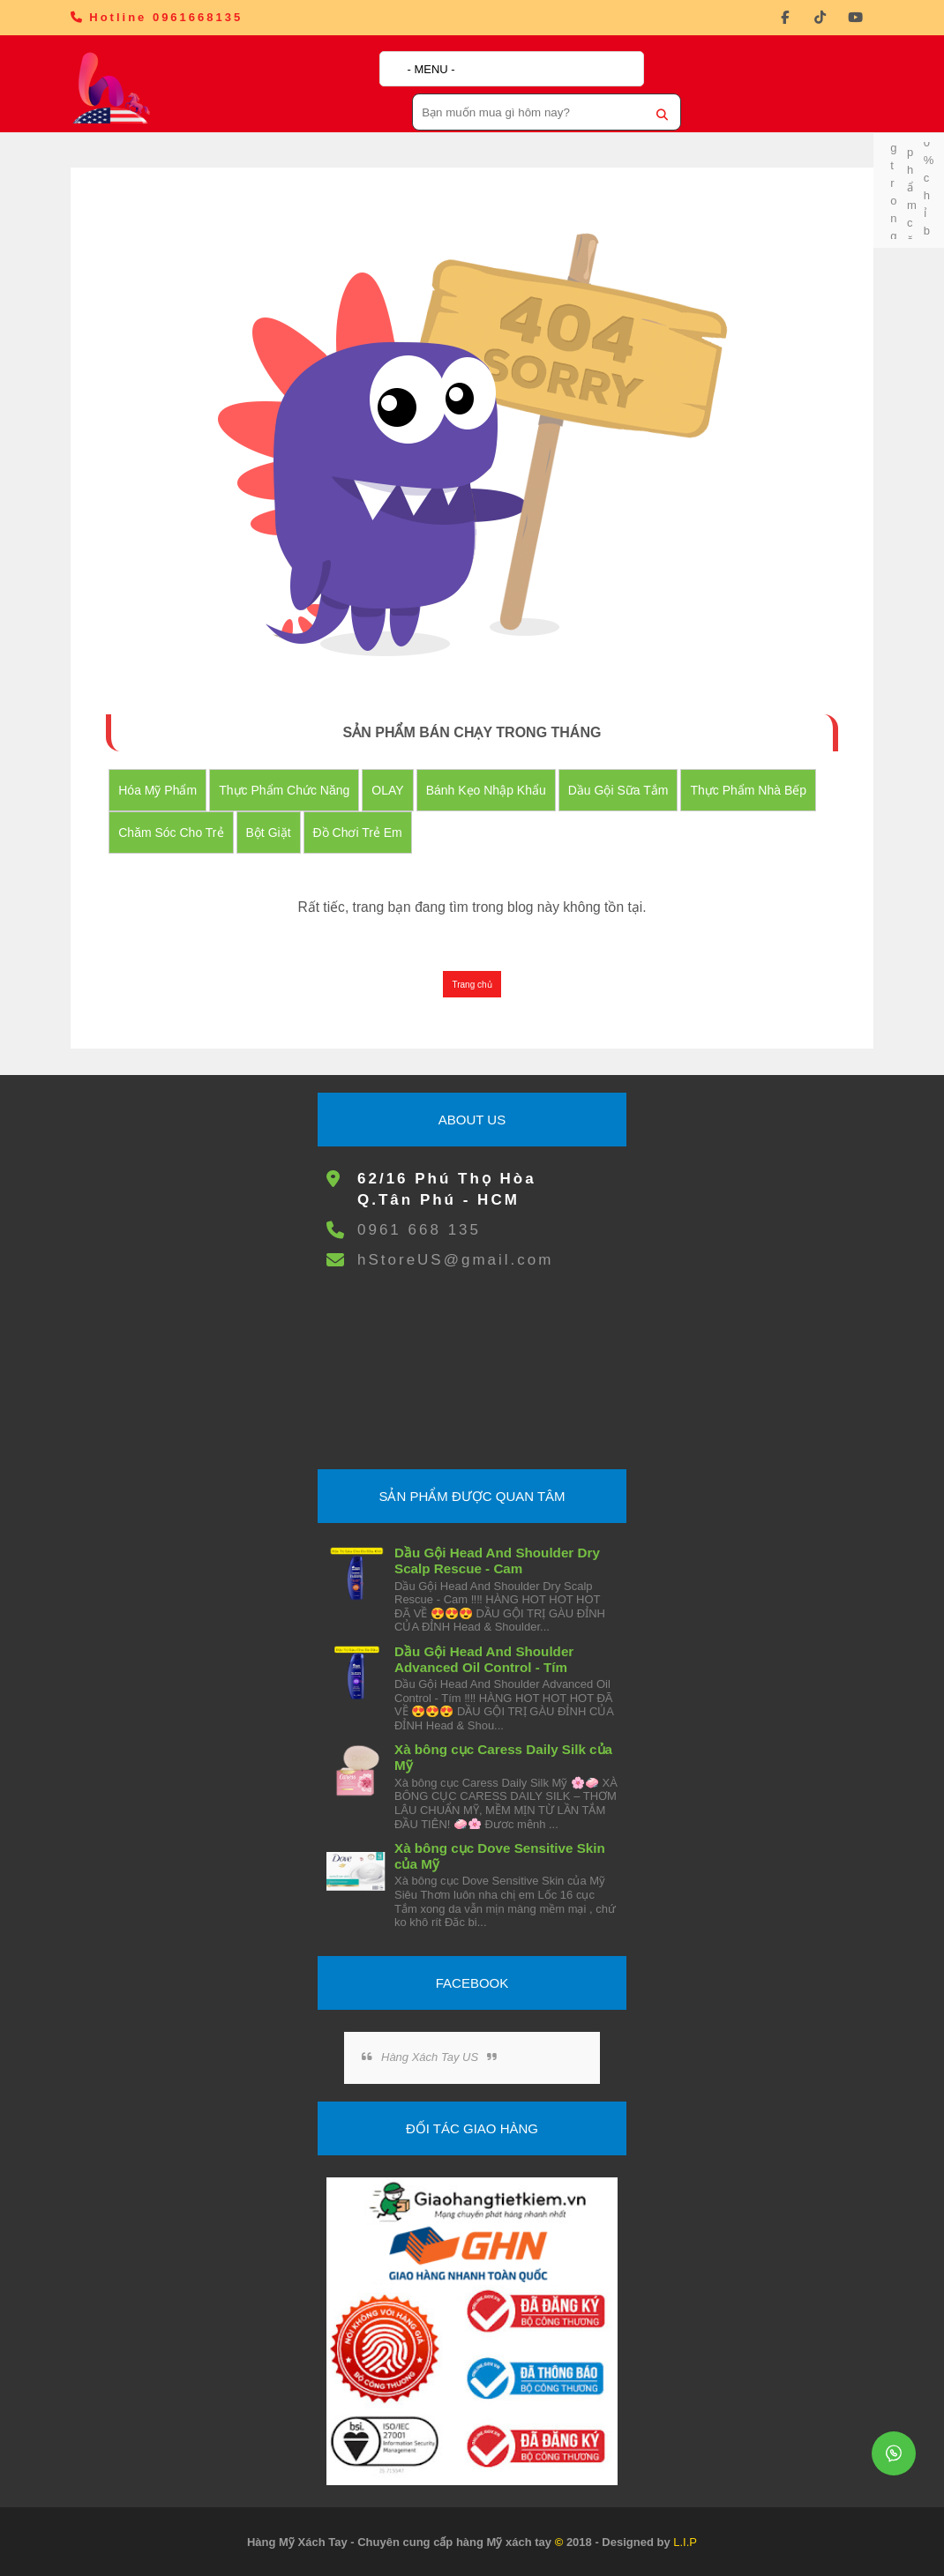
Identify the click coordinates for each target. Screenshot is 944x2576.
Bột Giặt (268, 832)
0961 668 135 (419, 1229)
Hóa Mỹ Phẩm (157, 790)
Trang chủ (471, 984)
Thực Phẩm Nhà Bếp (748, 790)
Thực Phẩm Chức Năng (284, 790)
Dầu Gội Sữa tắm (618, 790)
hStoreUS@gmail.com (455, 1259)
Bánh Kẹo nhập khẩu (486, 790)
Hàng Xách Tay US (429, 2057)
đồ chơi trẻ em (357, 832)
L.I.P (685, 2542)
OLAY (387, 790)
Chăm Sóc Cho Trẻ (170, 832)
